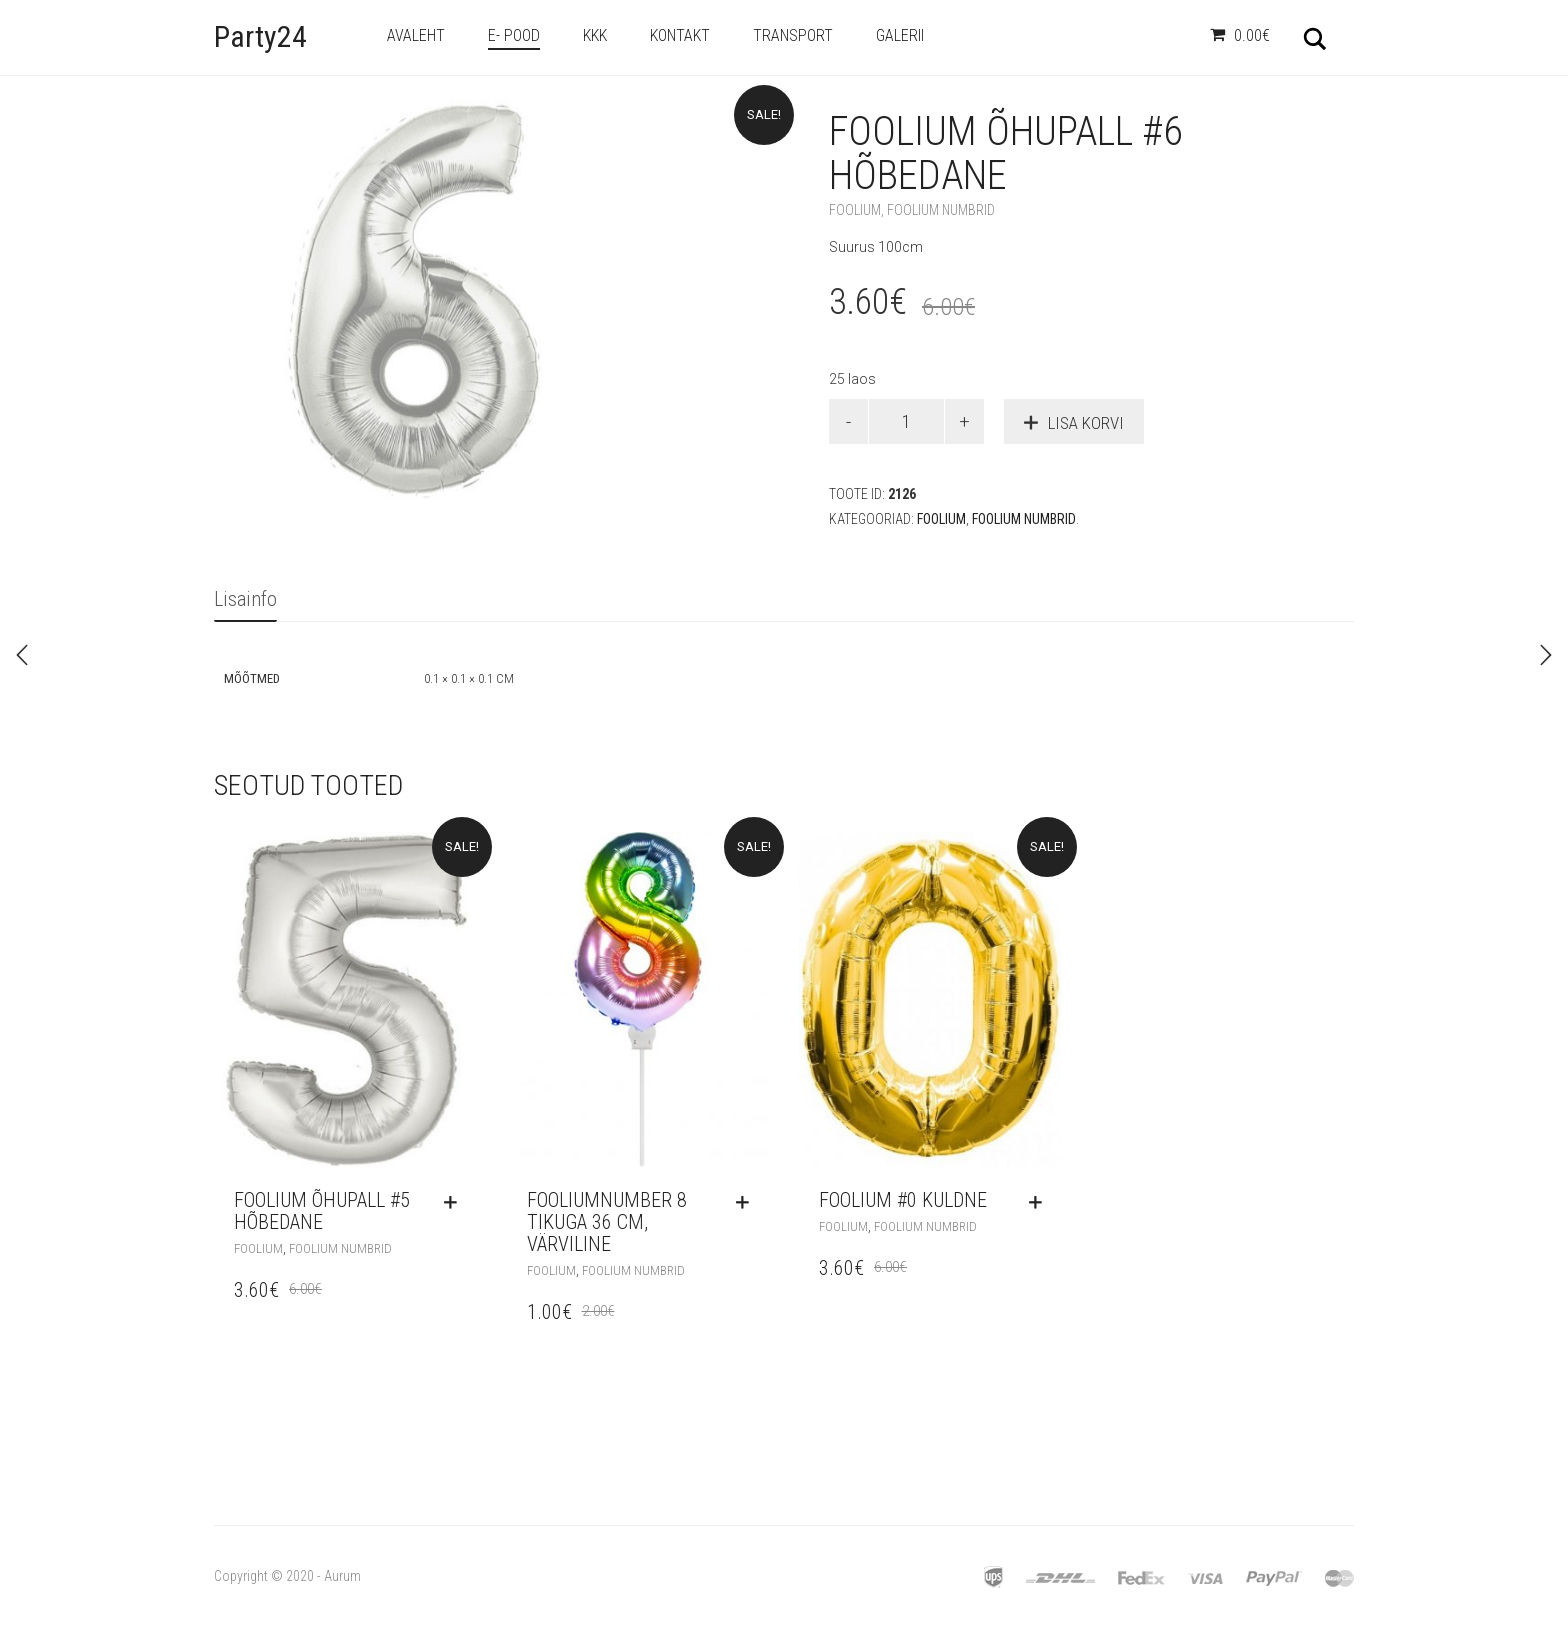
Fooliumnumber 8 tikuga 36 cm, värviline (607, 1222)
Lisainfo (245, 599)
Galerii (900, 35)
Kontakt (680, 35)
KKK (595, 35)
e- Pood (514, 35)
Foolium (855, 210)
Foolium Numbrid (941, 210)
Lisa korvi (1086, 423)
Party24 (260, 36)
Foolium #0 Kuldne (903, 1200)
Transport (793, 35)
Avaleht (416, 35)
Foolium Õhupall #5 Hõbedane (322, 1211)
